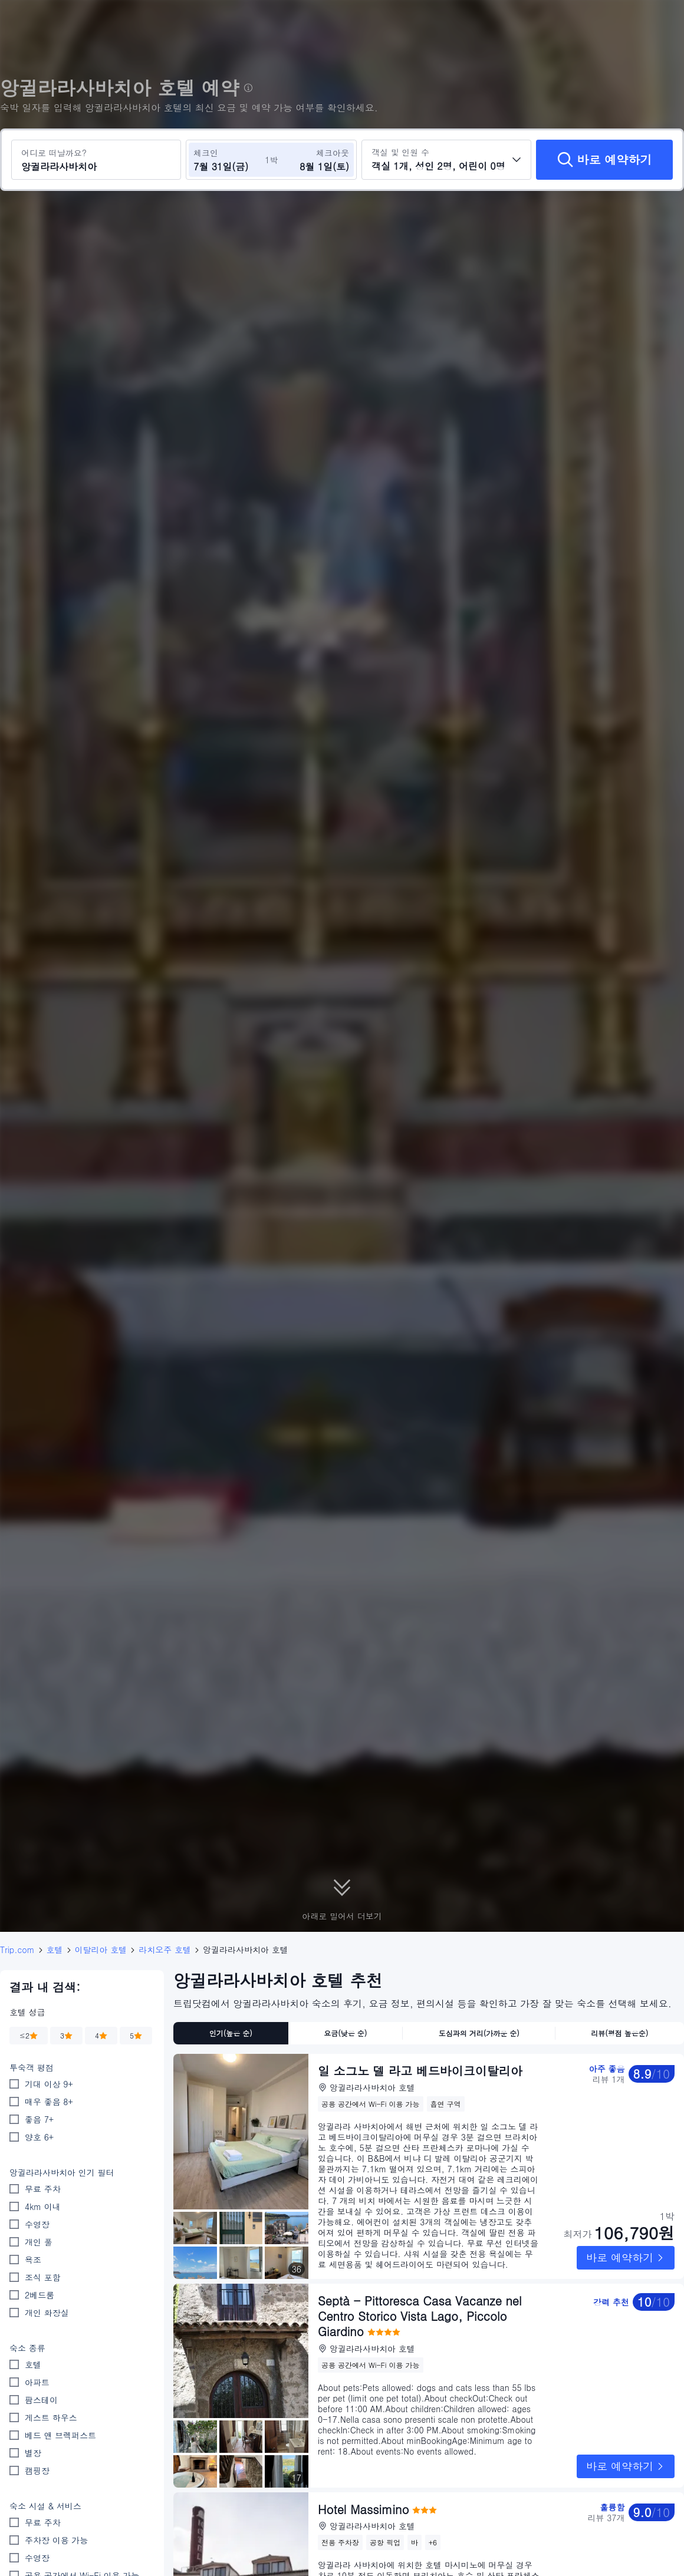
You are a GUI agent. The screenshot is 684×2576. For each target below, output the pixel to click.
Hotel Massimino (363, 2487)
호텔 (55, 1949)
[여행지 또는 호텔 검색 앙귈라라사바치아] (96, 160)
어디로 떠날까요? (54, 152)
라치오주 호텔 (165, 1949)
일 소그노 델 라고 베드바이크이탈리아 (420, 2070)
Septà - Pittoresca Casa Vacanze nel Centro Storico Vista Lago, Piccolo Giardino (420, 2316)
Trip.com (17, 1949)
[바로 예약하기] (604, 160)
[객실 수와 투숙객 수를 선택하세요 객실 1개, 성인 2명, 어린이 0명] (446, 159)
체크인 (205, 152)
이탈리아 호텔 (101, 1949)
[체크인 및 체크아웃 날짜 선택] (228, 159)
